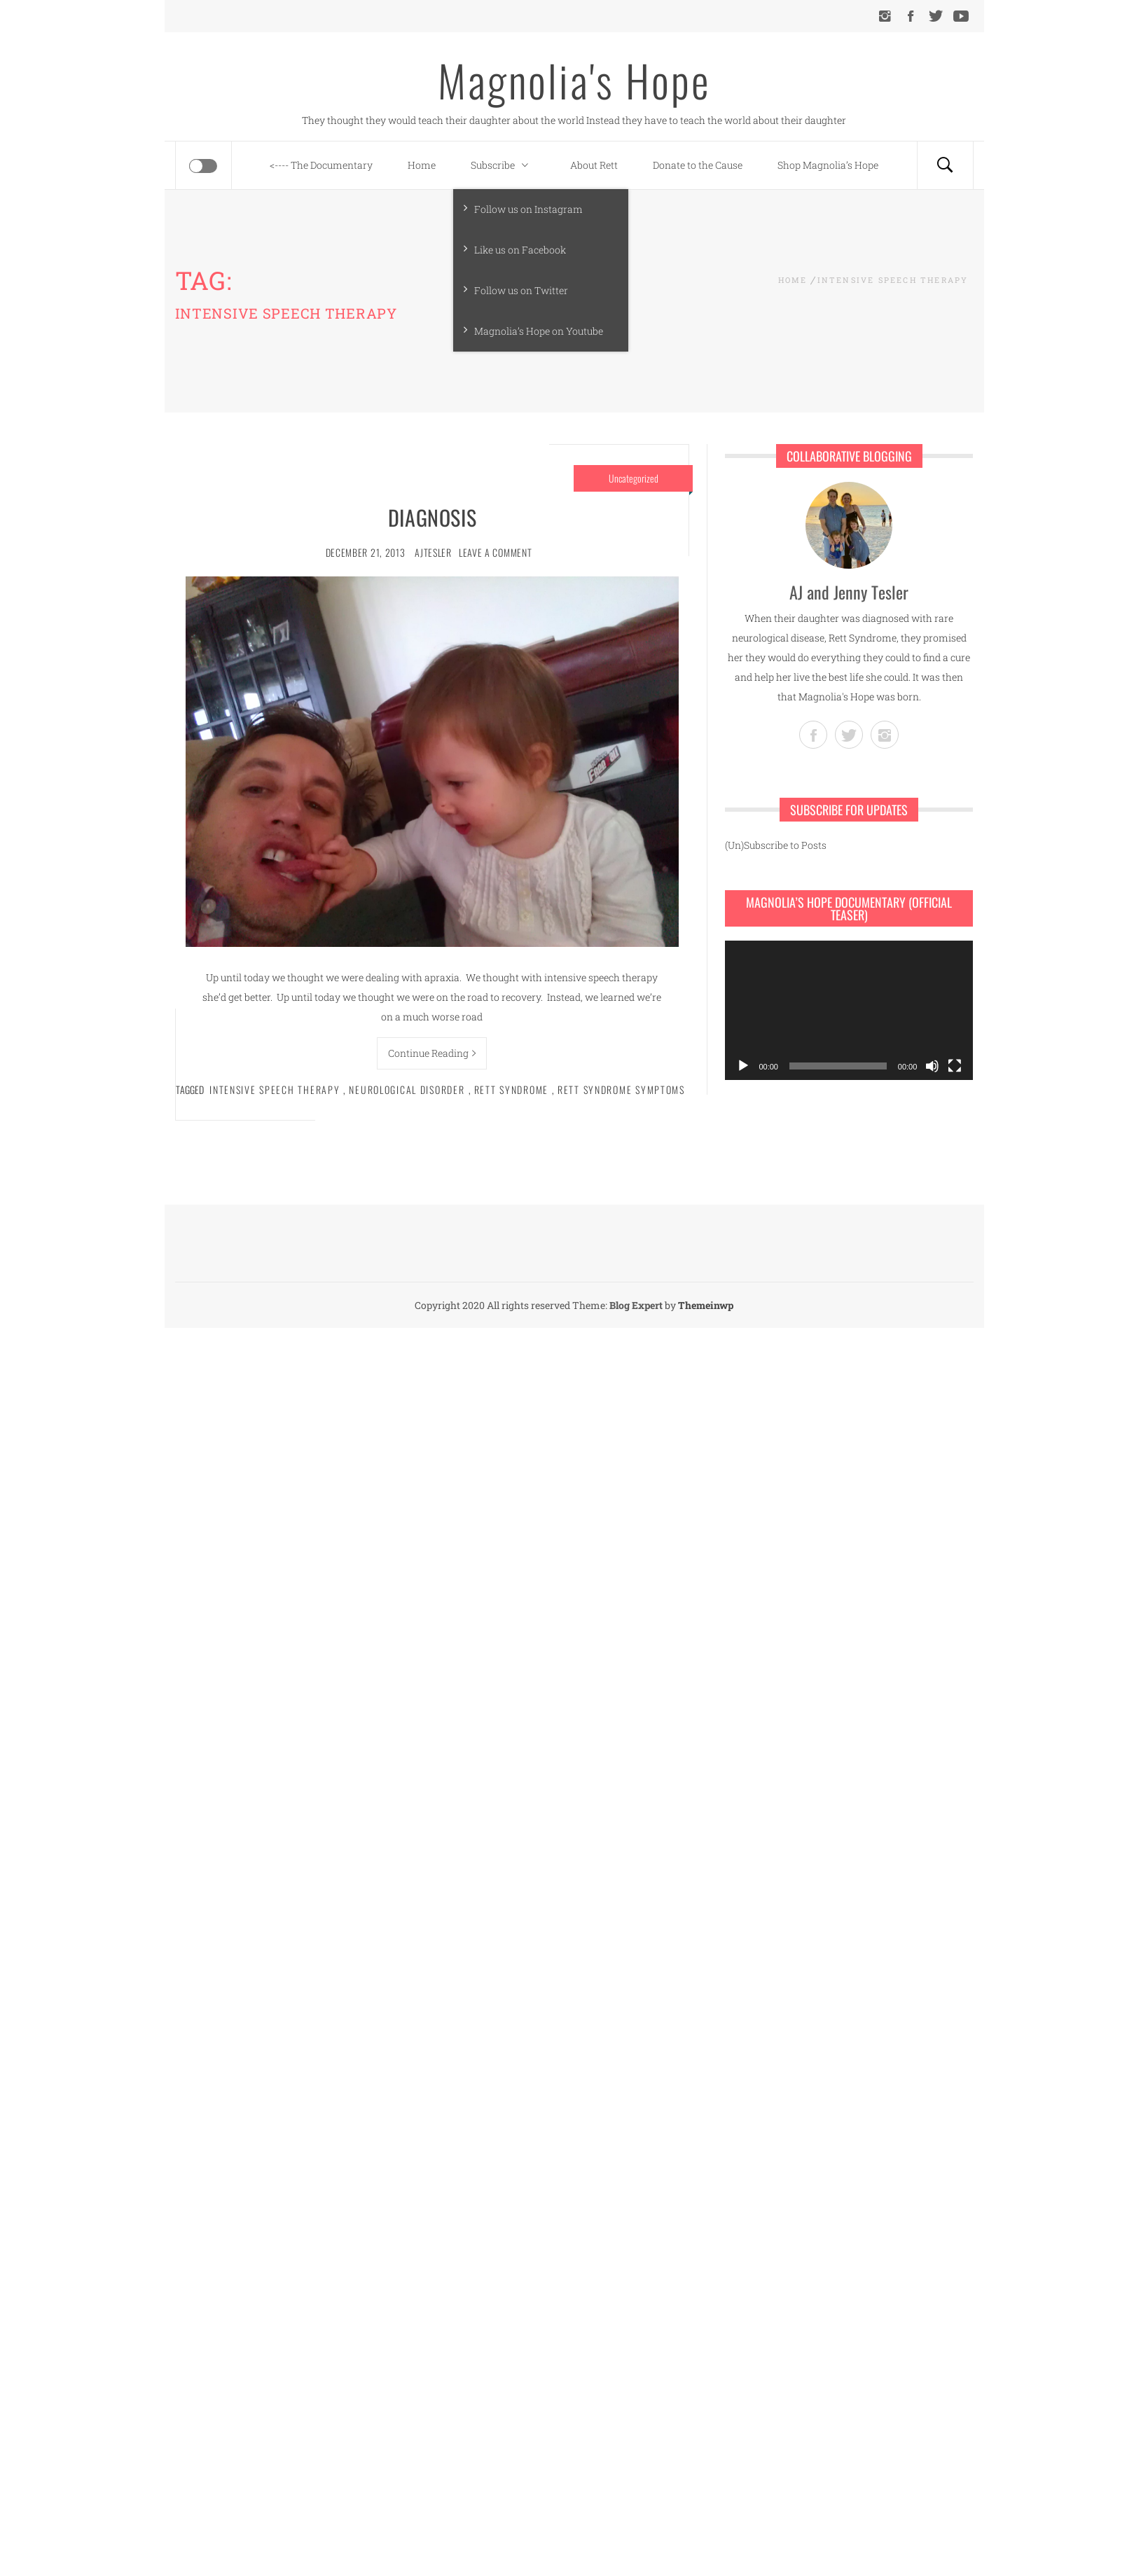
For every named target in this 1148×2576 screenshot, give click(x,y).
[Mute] (932, 1066)
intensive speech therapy (274, 1089)
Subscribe (503, 165)
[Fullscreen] (955, 1066)
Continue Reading (432, 1053)
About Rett (594, 165)
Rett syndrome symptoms (621, 1089)
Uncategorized (633, 478)
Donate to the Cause (697, 165)
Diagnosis (432, 517)
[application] (849, 1010)
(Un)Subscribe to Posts (776, 845)
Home (422, 165)
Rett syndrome (511, 1089)
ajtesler (433, 552)
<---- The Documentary (321, 165)
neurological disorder (406, 1089)
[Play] (743, 1066)
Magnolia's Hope (574, 80)
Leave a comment (495, 552)
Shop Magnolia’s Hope (827, 165)
